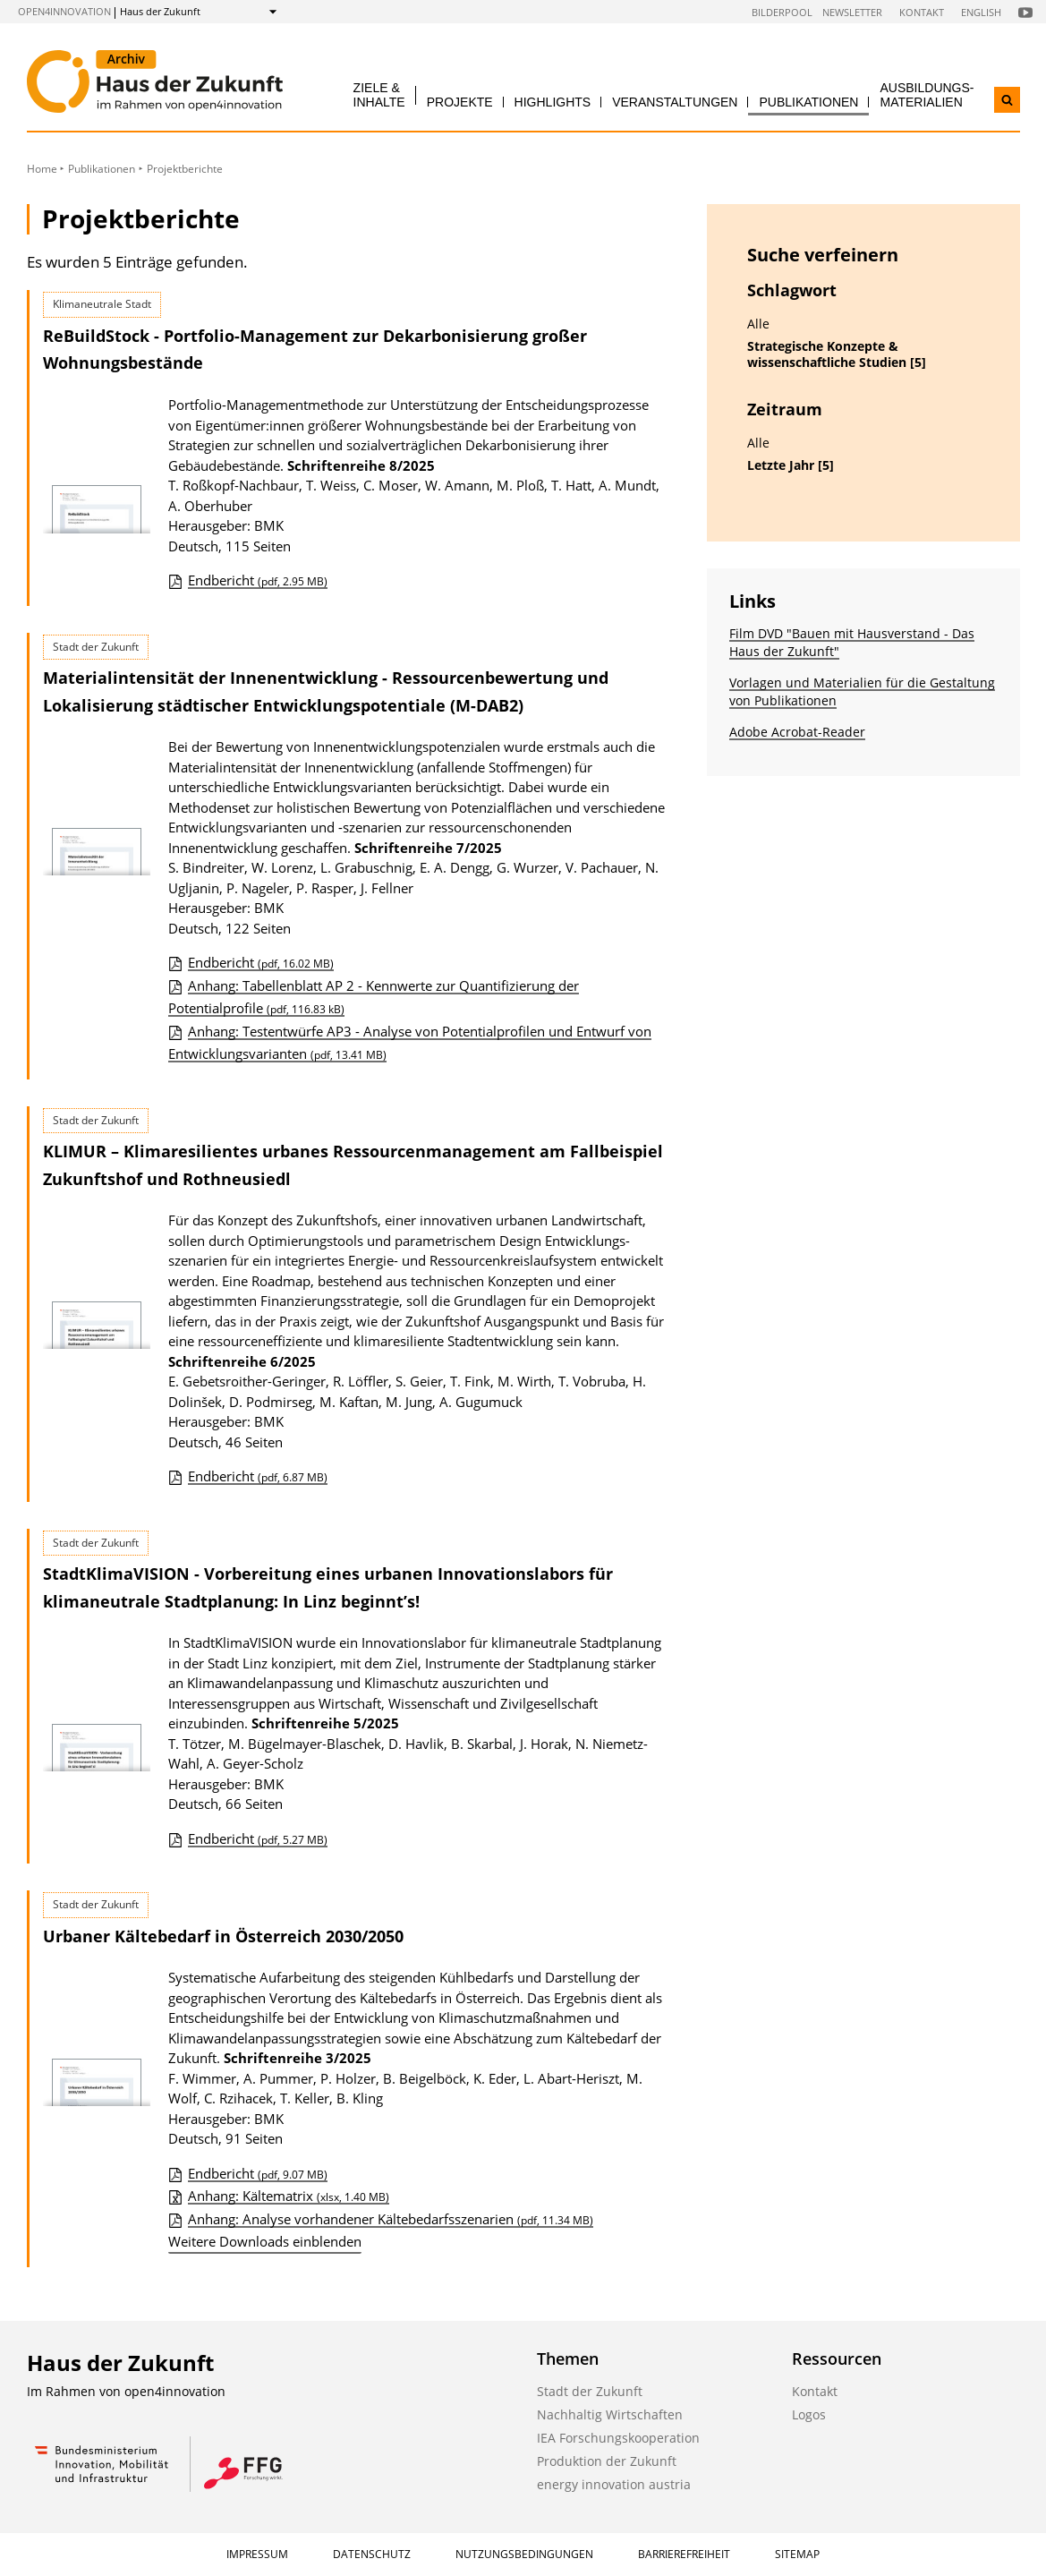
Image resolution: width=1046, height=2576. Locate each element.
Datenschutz (372, 2554)
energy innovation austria (614, 2484)
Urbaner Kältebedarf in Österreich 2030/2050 (223, 1936)
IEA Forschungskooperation (618, 2437)
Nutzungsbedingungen (524, 2554)
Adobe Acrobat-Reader (797, 731)
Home (42, 168)
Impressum (257, 2554)
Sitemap (797, 2554)
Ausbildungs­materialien (927, 94)
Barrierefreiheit (684, 2554)
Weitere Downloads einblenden (264, 2241)
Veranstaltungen (674, 102)
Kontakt (921, 12)
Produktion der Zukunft (606, 2460)
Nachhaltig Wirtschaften (610, 2414)
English (981, 12)
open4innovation (64, 11)
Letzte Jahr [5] (790, 465)
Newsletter (852, 12)
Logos (809, 2414)
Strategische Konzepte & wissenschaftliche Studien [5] (836, 354)
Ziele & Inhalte (379, 94)
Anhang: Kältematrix (288, 2196)
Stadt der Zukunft (589, 2391)
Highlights (552, 102)
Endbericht (257, 580)
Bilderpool (782, 12)
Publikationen (808, 102)
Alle (758, 324)
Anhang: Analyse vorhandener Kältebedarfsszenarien (390, 2219)
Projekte (460, 102)
